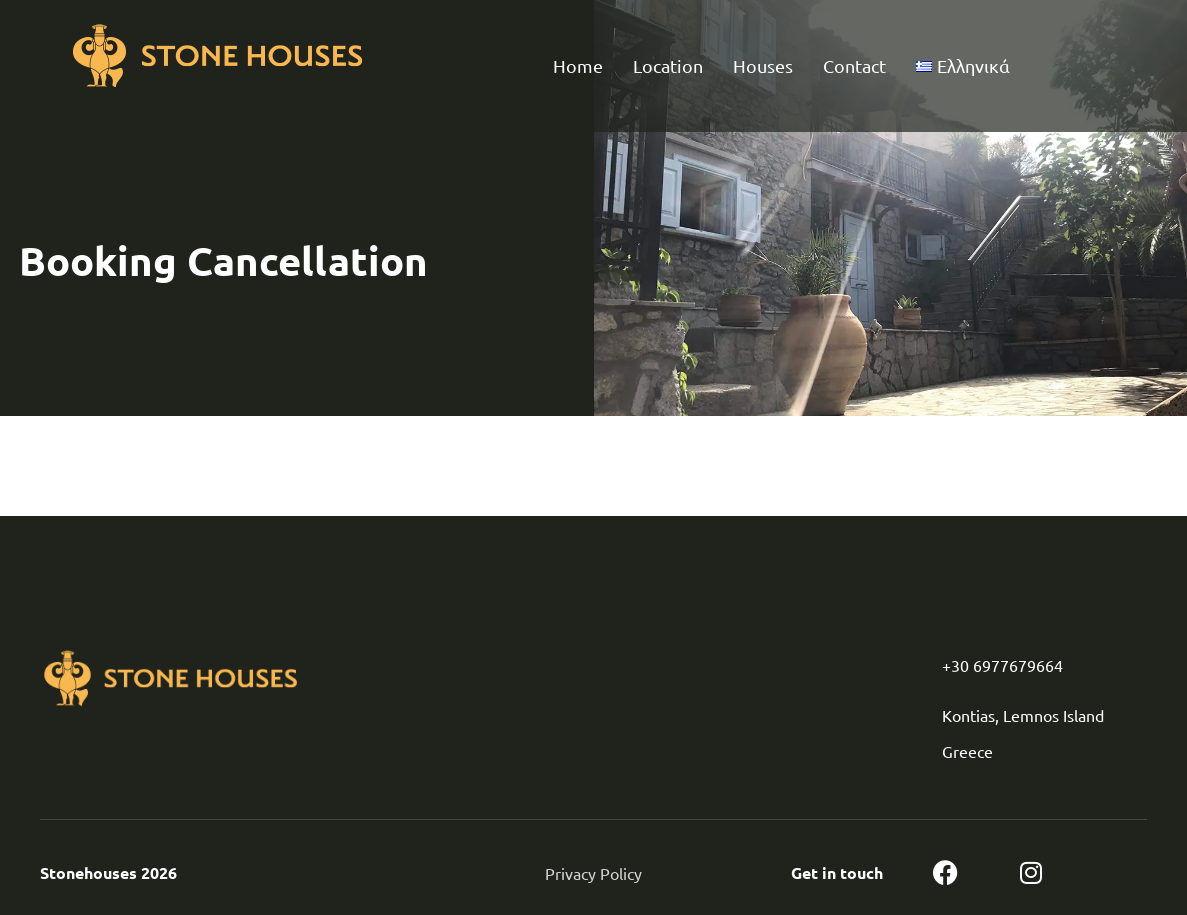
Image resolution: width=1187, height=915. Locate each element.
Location (668, 65)
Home (578, 65)
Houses (763, 65)
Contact (854, 65)
